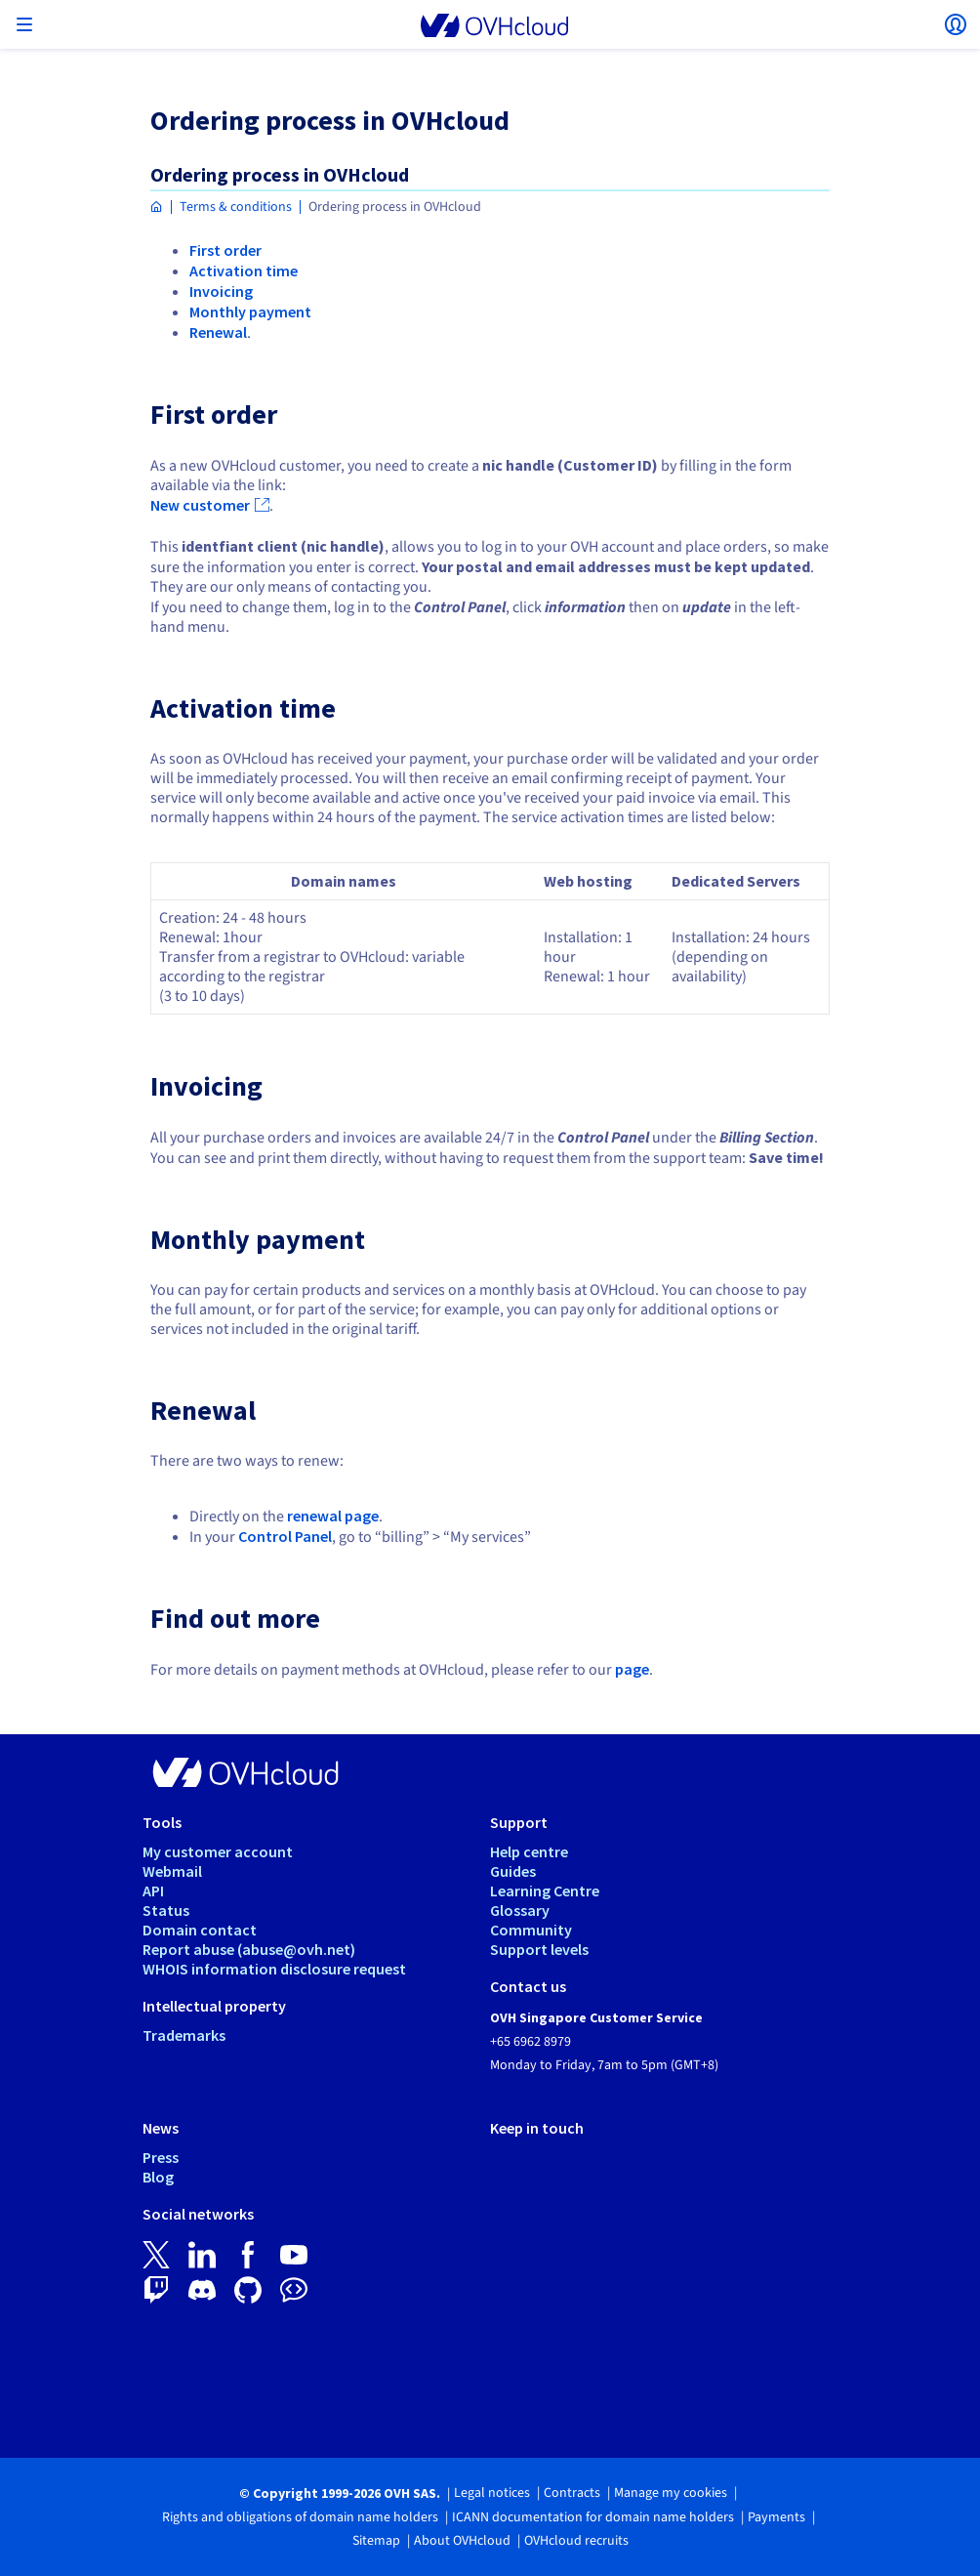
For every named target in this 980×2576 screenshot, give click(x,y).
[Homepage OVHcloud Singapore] (156, 207)
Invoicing (221, 291)
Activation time (243, 270)
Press (161, 2157)
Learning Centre (544, 1890)
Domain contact (200, 1929)
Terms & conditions (236, 207)
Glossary (520, 1910)
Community (531, 1929)
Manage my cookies (670, 2493)
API (153, 1890)
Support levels (539, 1949)
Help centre (529, 1851)
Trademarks (184, 2035)
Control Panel (285, 1536)
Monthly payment (250, 311)
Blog (158, 2176)
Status (166, 1910)
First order (225, 250)
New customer (200, 505)
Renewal (218, 332)
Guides (513, 1871)
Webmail (172, 1871)
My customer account (218, 1851)
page (632, 1669)
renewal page (333, 1515)
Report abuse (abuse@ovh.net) (249, 1949)
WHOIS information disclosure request (274, 1968)
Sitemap (376, 2541)
